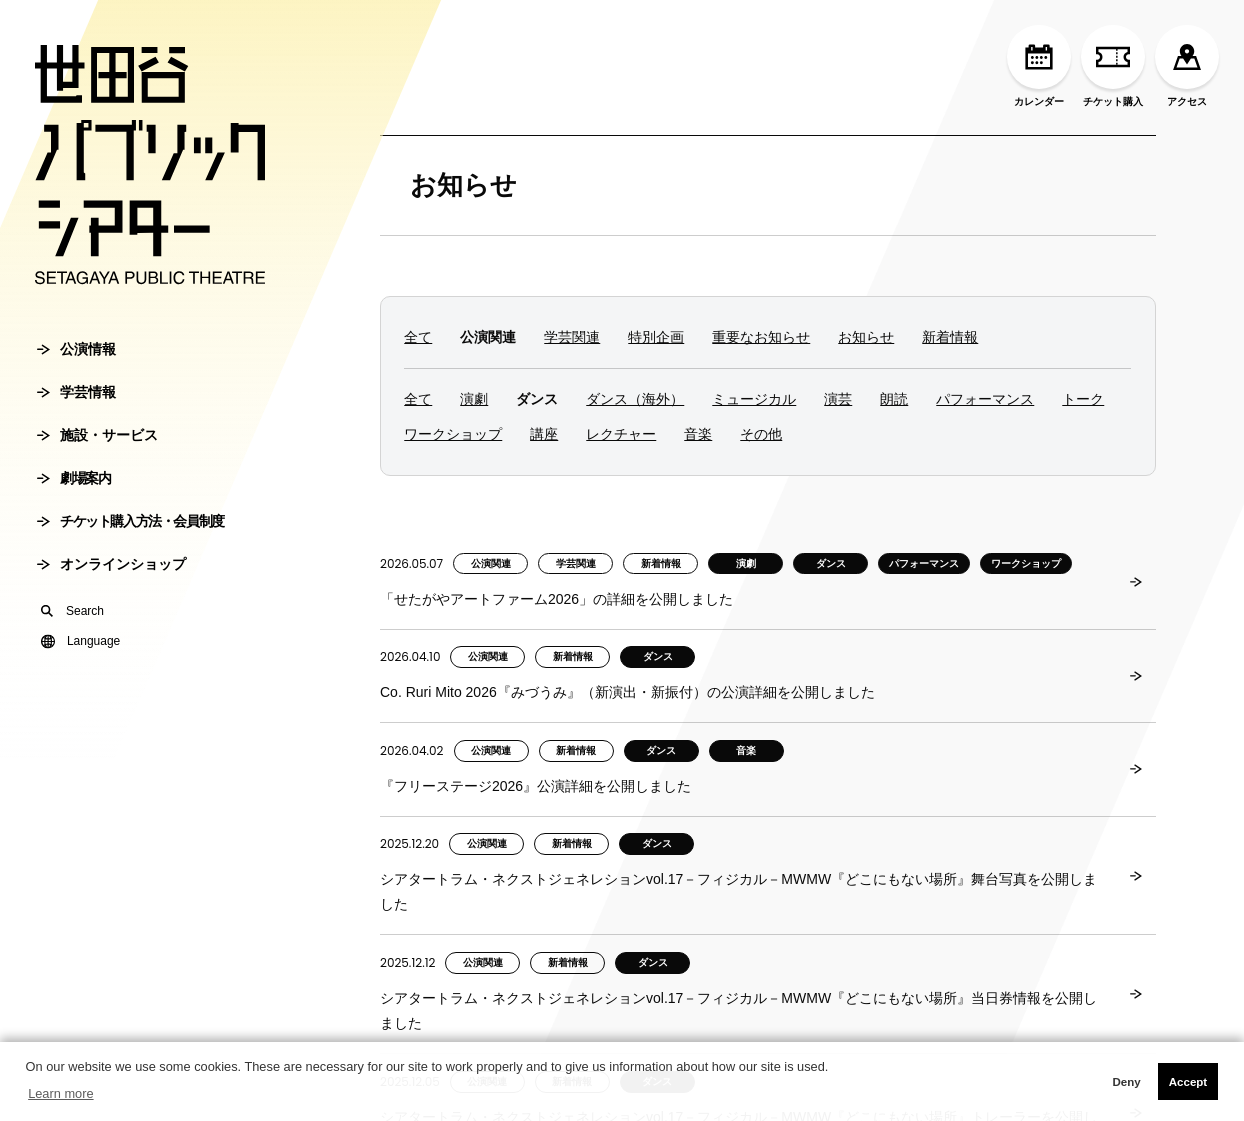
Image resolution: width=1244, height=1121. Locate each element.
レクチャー (621, 434)
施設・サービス (97, 435)
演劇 (474, 399)
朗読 (894, 399)
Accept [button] (1188, 1082)
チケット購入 (1113, 66)
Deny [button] (1126, 1082)
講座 (544, 434)
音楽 (698, 434)
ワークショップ (453, 434)
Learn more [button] (60, 1093)
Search (72, 611)
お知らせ (463, 185)
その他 (761, 434)
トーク (1083, 399)
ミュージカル (754, 399)
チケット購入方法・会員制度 (130, 521)
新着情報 (950, 337)
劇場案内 (73, 478)
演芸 (838, 399)
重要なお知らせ (761, 337)
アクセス (1187, 66)
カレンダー (1039, 66)
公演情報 (76, 349)
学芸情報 (76, 392)
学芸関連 (572, 337)
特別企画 (656, 337)
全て (418, 337)
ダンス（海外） (635, 399)
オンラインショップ (111, 564)
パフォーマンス (985, 399)
